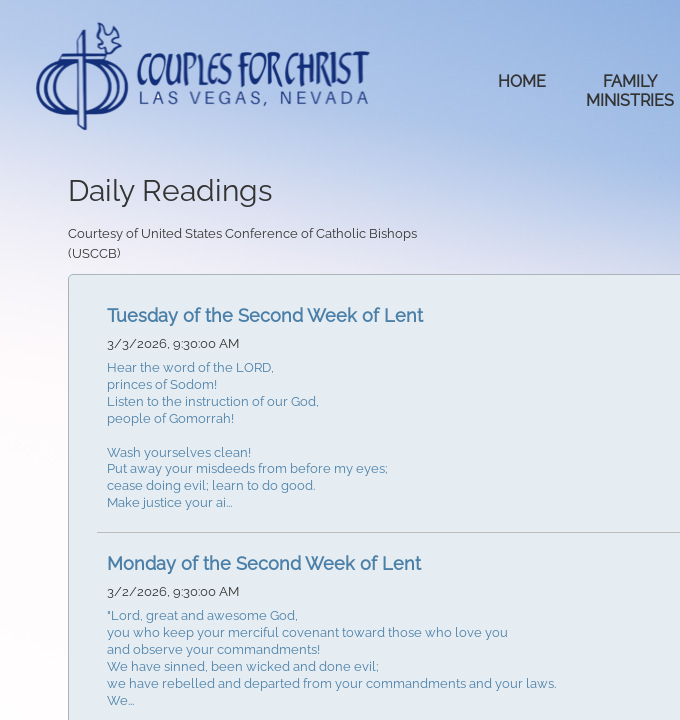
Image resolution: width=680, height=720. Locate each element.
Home (522, 81)
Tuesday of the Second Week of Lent (265, 315)
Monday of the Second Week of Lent (264, 563)
